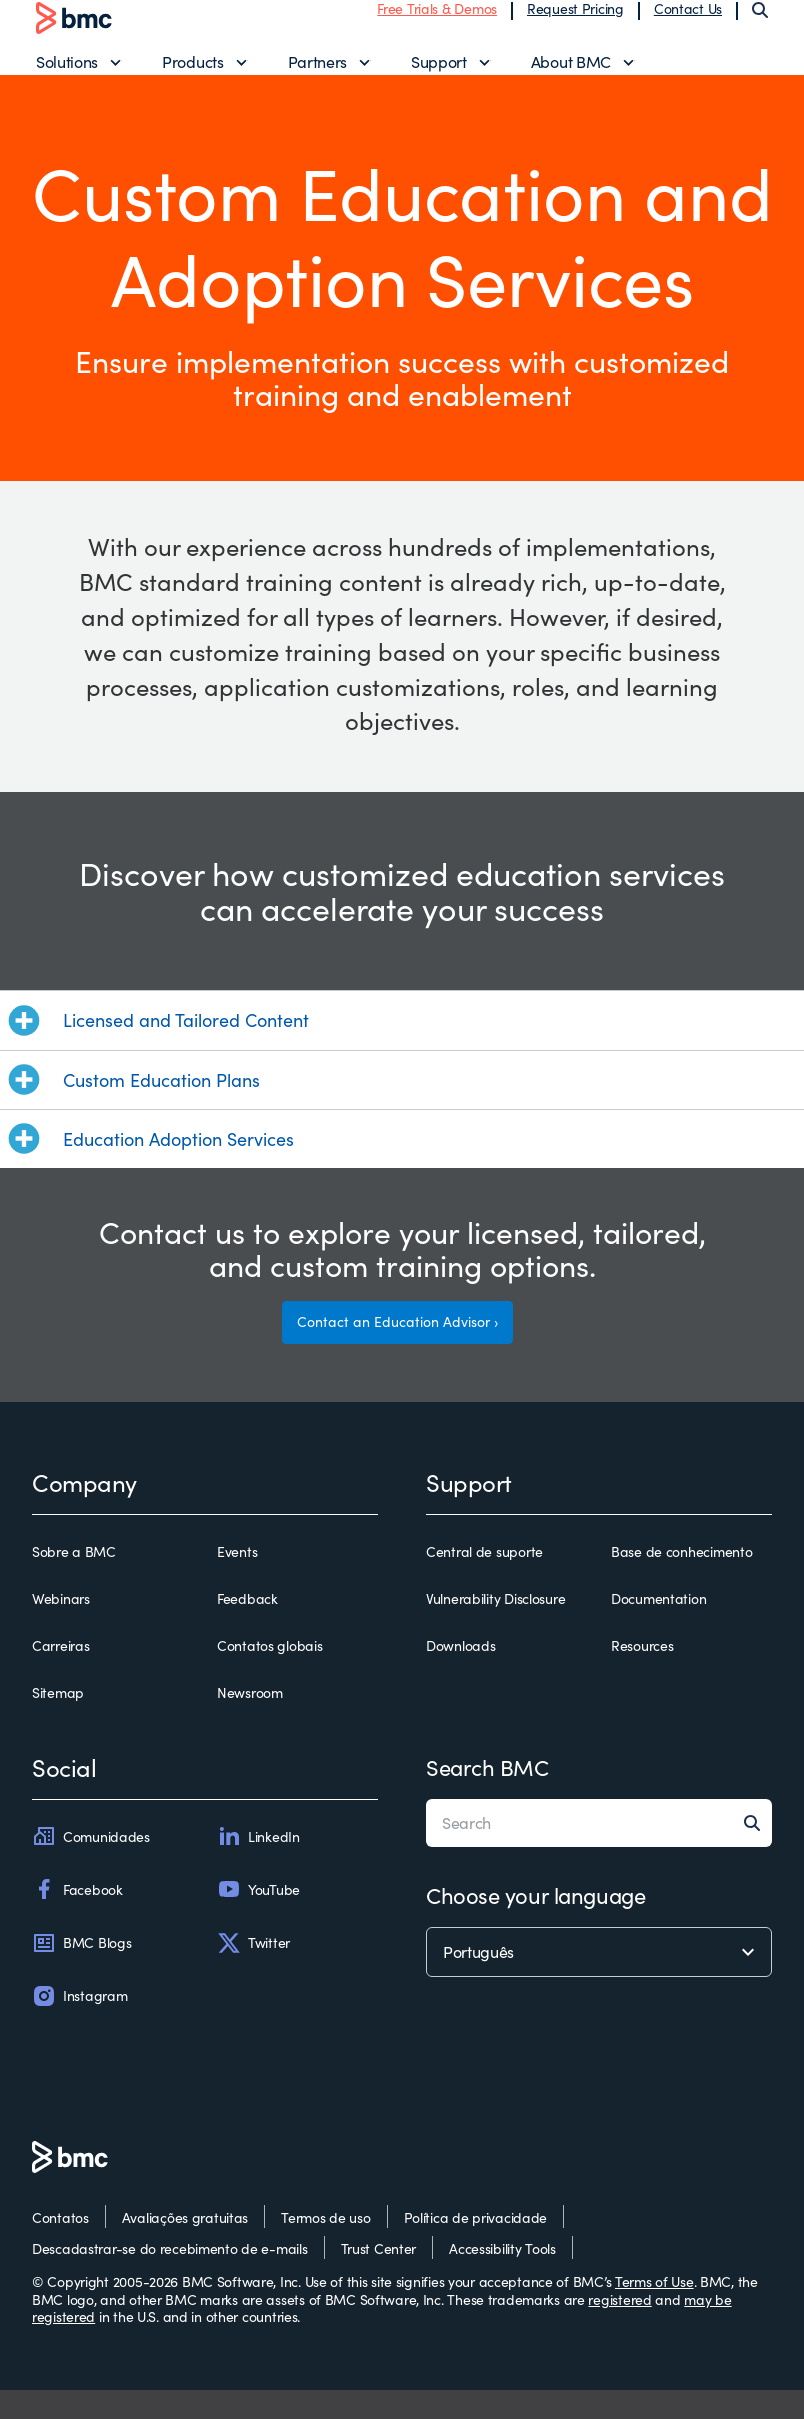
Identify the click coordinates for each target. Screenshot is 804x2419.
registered (619, 2328)
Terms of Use (654, 2310)
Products (192, 75)
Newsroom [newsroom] (250, 1722)
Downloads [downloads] (460, 1675)
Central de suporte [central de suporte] (484, 1580)
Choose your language (535, 1924)
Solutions (67, 75)
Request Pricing (575, 22)
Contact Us (688, 22)
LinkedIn (258, 1865)
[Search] (760, 24)
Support (439, 75)
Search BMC (487, 1796)
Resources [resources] (642, 1675)
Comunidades (91, 1865)
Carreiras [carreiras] (60, 1675)
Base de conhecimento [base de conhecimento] (681, 1580)
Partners (317, 75)
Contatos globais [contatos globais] (270, 1675)
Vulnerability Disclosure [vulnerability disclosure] (495, 1628)
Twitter (253, 1972)
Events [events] (237, 1580)
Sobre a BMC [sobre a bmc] (74, 1580)
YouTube (258, 1918)
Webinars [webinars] (61, 1628)
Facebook (77, 1918)
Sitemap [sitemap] (58, 1722)
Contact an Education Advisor (393, 1350)
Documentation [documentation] (658, 1628)
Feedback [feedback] (247, 1628)
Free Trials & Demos (437, 22)
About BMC (571, 75)
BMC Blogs (81, 1972)
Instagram (79, 2025)
